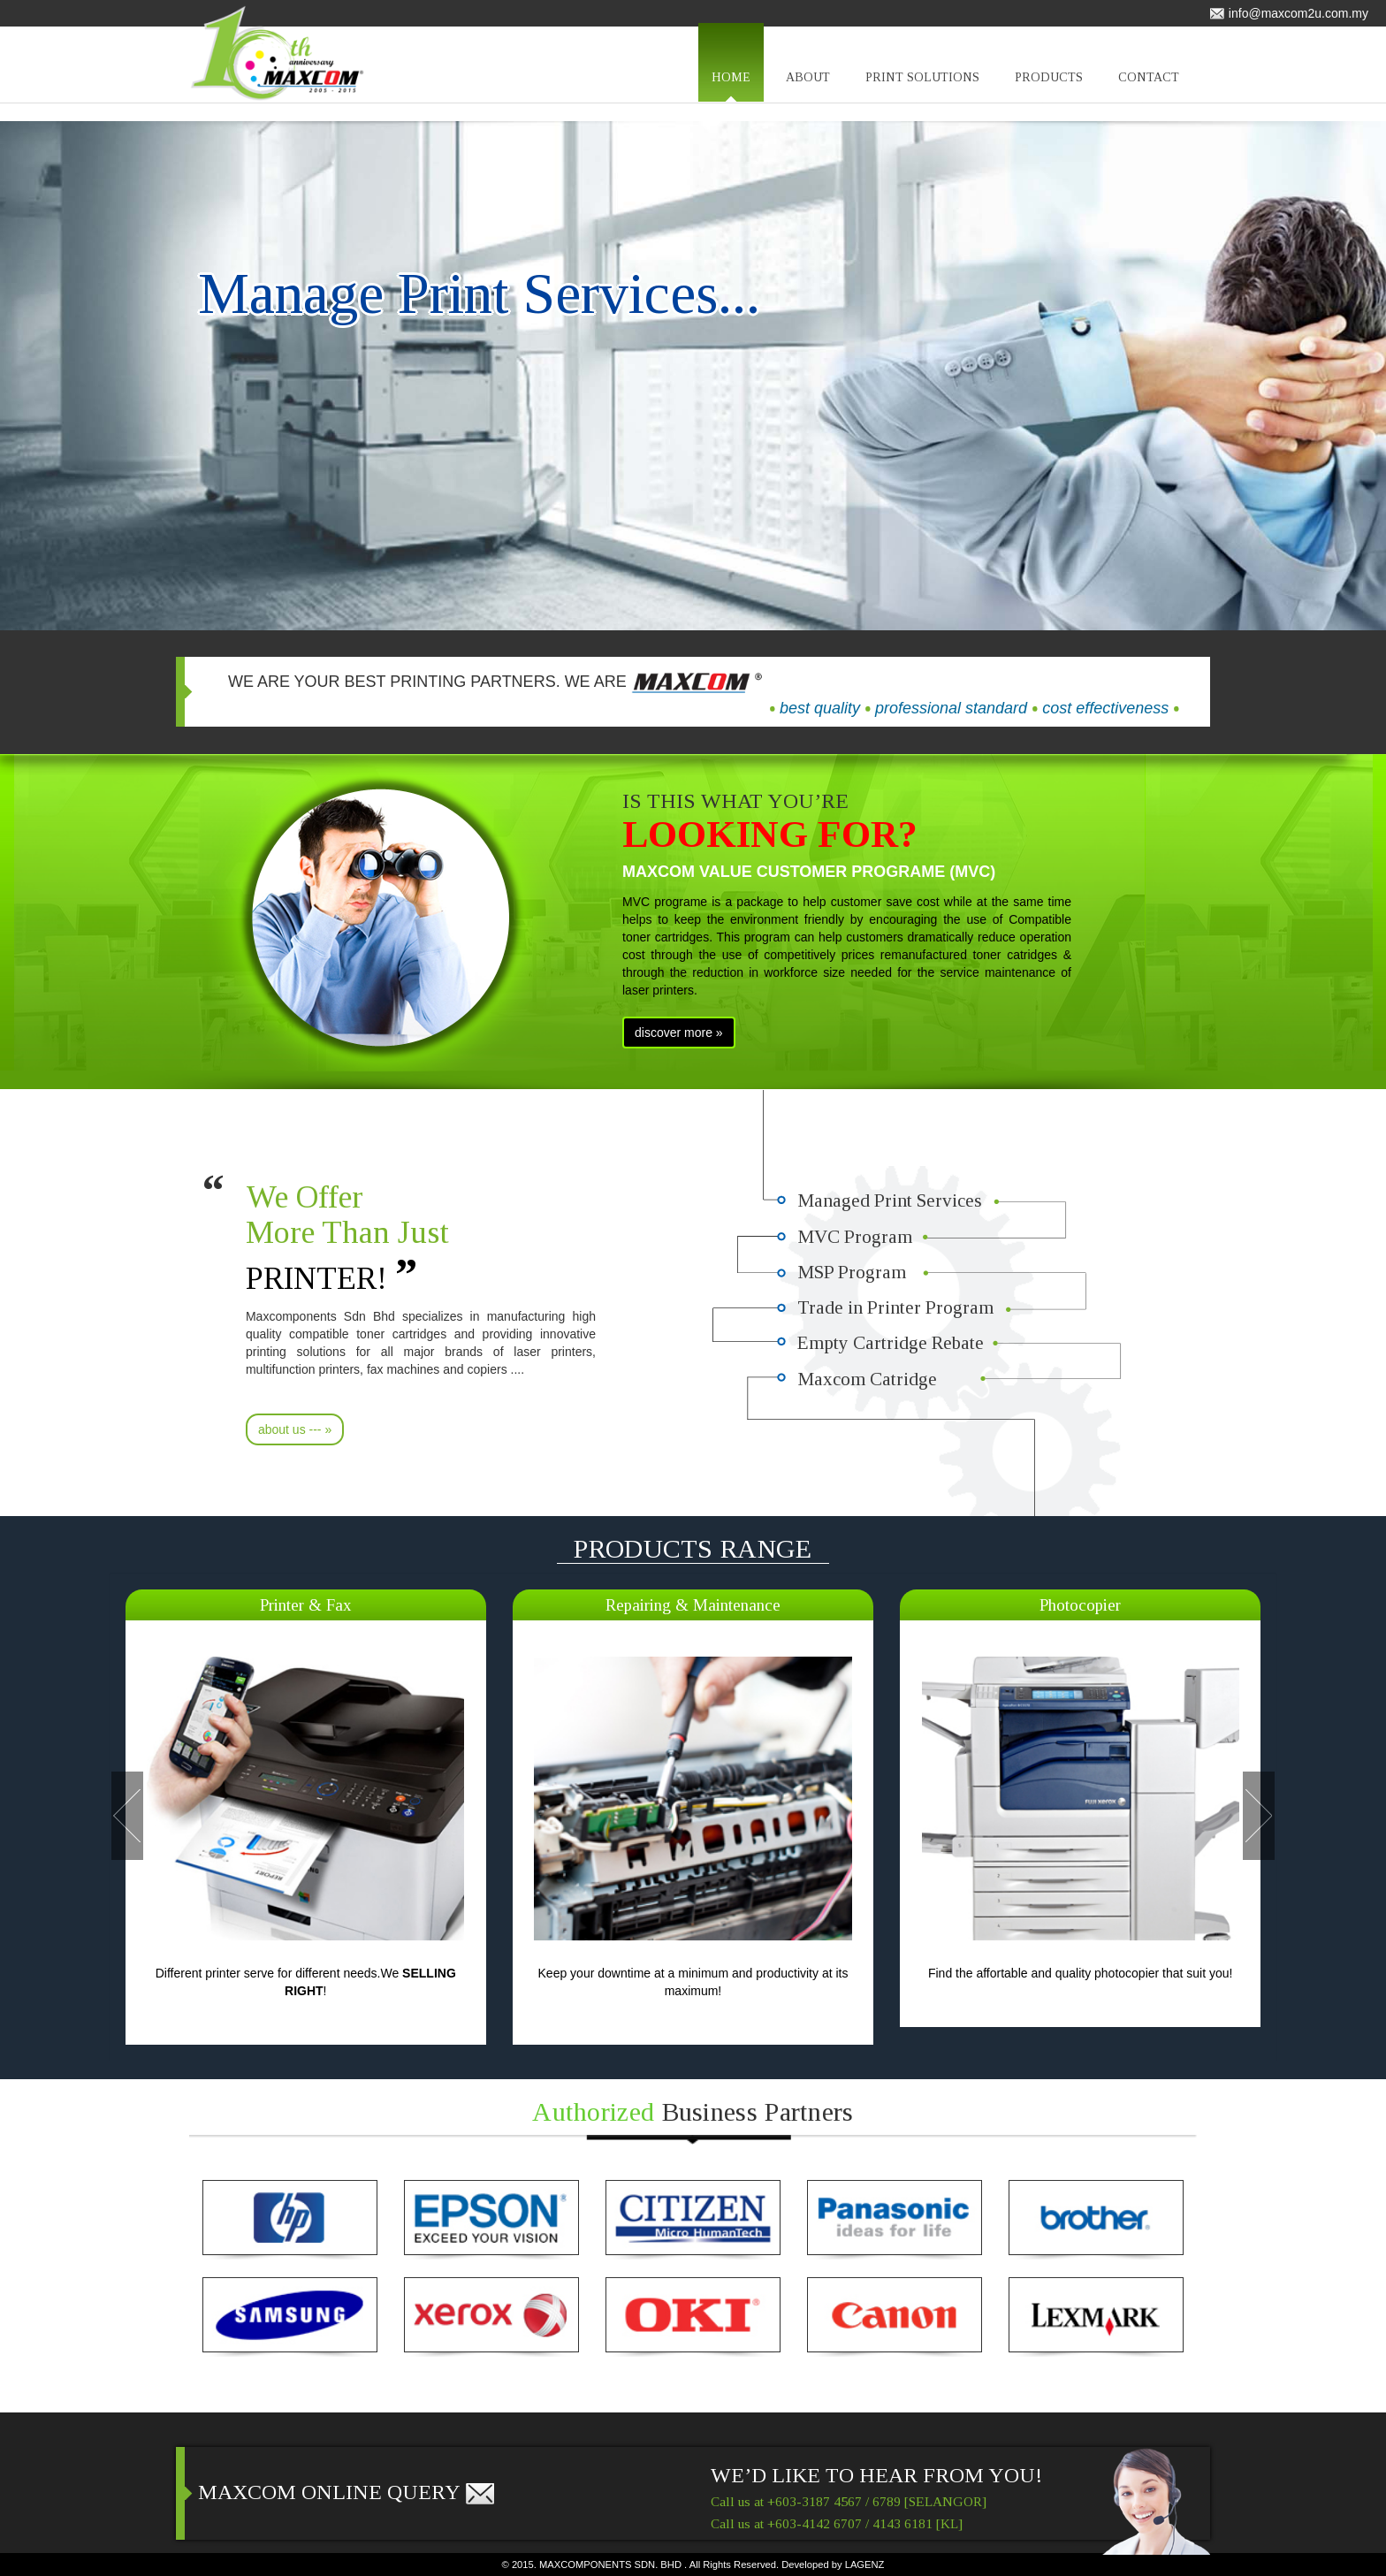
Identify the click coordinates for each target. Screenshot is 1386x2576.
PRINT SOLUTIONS (922, 86)
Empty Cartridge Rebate (893, 1347)
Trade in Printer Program (896, 1311)
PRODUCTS (1048, 86)
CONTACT (1148, 86)
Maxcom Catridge (868, 1384)
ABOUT (808, 86)
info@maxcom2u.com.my (1288, 13)
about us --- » (294, 1429)
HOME (731, 86)
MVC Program (855, 1237)
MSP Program (852, 1273)
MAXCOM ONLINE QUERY (347, 2492)
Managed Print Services (890, 1200)
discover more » (679, 1032)
